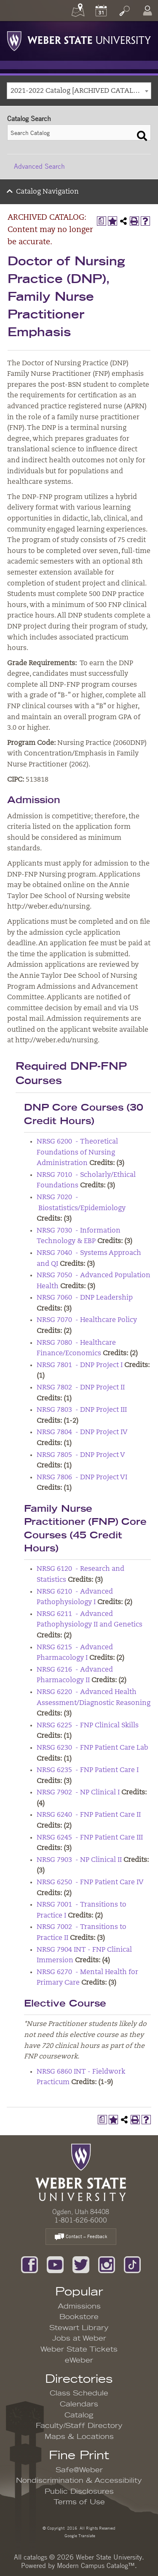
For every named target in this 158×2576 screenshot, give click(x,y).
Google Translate (79, 2535)
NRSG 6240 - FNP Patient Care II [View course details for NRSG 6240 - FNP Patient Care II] (89, 1815)
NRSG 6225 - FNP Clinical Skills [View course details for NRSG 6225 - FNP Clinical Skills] (88, 1725)
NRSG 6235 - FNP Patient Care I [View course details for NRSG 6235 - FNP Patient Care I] (88, 1770)
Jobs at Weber (79, 2338)
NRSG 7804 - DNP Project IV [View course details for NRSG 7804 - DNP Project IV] (82, 1432)
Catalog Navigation (47, 192)
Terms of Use (79, 2502)
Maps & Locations (79, 2436)
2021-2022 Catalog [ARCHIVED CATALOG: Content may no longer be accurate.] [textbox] (81, 91)
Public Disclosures (79, 2491)
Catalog (79, 2415)
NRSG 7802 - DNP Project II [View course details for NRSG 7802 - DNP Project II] (81, 1387)
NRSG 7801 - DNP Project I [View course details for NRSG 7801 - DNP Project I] (80, 1365)
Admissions (79, 2306)
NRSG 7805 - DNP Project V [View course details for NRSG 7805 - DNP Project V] (81, 1455)
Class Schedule (79, 2393)
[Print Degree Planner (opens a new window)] (101, 221)
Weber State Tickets (79, 2349)
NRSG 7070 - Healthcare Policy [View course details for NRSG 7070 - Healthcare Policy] (87, 1320)
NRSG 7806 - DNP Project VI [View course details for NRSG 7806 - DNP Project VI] (82, 1477)
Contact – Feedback (80, 2237)
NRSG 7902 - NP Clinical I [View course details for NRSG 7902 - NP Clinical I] (78, 1792)
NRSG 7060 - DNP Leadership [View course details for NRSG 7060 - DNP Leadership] (85, 1298)
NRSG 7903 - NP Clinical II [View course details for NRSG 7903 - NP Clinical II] (79, 1860)
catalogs (35, 2557)
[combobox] (79, 90)
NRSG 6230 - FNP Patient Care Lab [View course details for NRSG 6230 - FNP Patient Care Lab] (92, 1748)
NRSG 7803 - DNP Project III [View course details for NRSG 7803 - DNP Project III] (82, 1410)
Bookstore (79, 2317)
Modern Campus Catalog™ (96, 2565)
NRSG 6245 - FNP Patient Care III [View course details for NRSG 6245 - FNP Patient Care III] (90, 1837)
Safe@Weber (79, 2470)
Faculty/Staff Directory (79, 2425)
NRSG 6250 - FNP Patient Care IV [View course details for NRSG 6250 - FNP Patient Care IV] (90, 1882)
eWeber (79, 2360)
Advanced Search (39, 166)
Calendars (79, 2404)
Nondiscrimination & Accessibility (79, 2480)
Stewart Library (79, 2328)
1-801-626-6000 (80, 2220)
